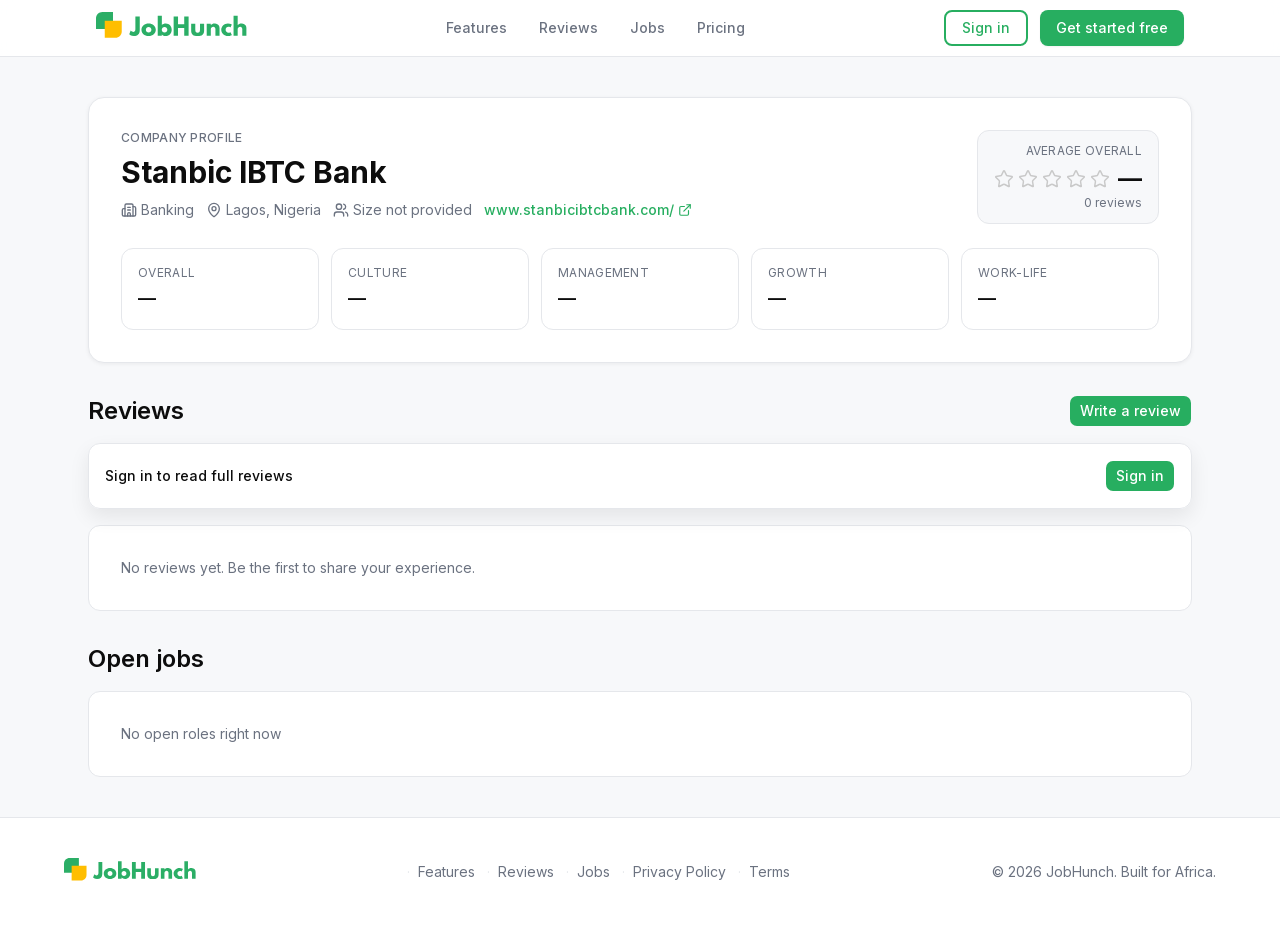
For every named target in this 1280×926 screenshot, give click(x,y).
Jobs (647, 27)
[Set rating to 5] (1100, 179)
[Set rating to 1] (1004, 179)
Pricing (721, 27)
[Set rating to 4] (1076, 179)
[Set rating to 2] (1028, 179)
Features (476, 27)
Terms (769, 871)
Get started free (1112, 27)
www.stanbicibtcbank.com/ (588, 209)
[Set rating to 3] (1052, 179)
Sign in (986, 27)
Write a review (1130, 410)
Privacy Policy (679, 871)
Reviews (568, 27)
